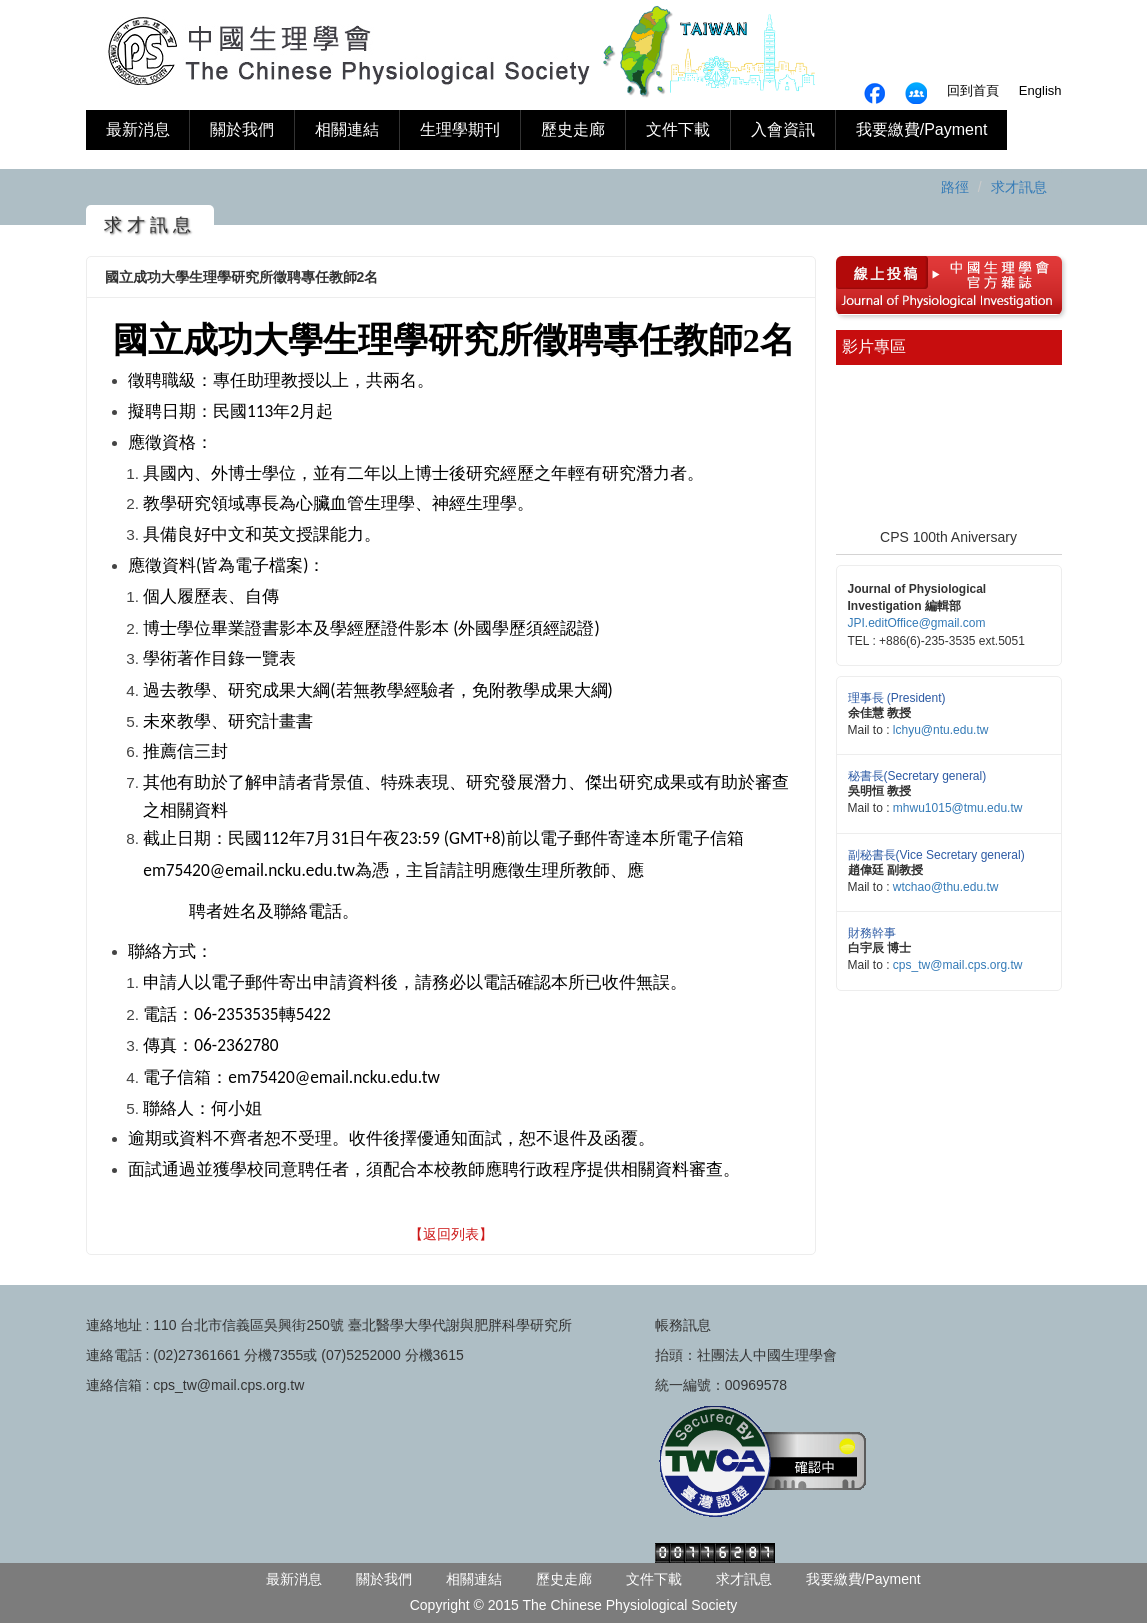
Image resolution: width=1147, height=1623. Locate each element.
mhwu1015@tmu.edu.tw (958, 808)
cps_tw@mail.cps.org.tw (958, 965)
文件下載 (678, 129)
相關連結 (347, 129)
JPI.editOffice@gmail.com (917, 623)
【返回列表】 (451, 1234)
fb (916, 93)
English (1040, 90)
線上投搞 (878, 270)
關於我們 (242, 129)
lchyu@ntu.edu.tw (941, 730)
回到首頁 (973, 90)
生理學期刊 (460, 129)
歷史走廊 (573, 129)
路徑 (955, 187)
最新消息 (138, 129)
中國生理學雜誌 (992, 270)
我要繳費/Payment (922, 129)
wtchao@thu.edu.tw (946, 887)
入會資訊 (783, 129)
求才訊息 (1019, 187)
